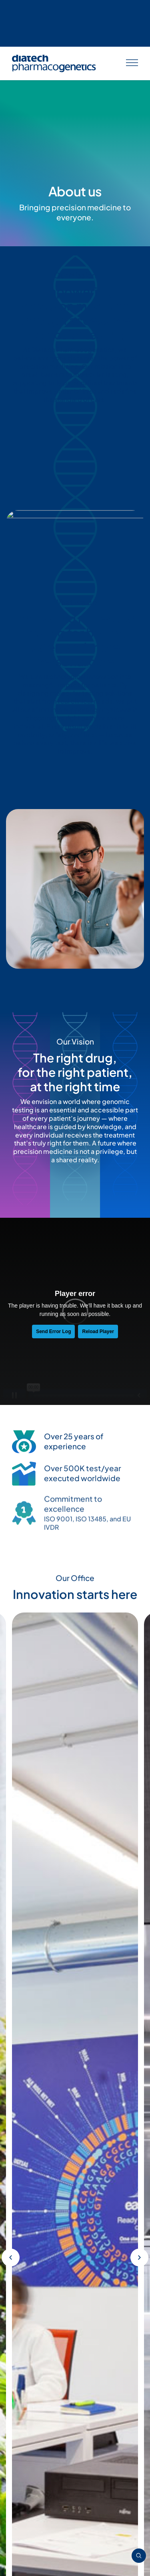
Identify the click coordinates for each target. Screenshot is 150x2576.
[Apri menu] (132, 17)
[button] (11, 1156)
